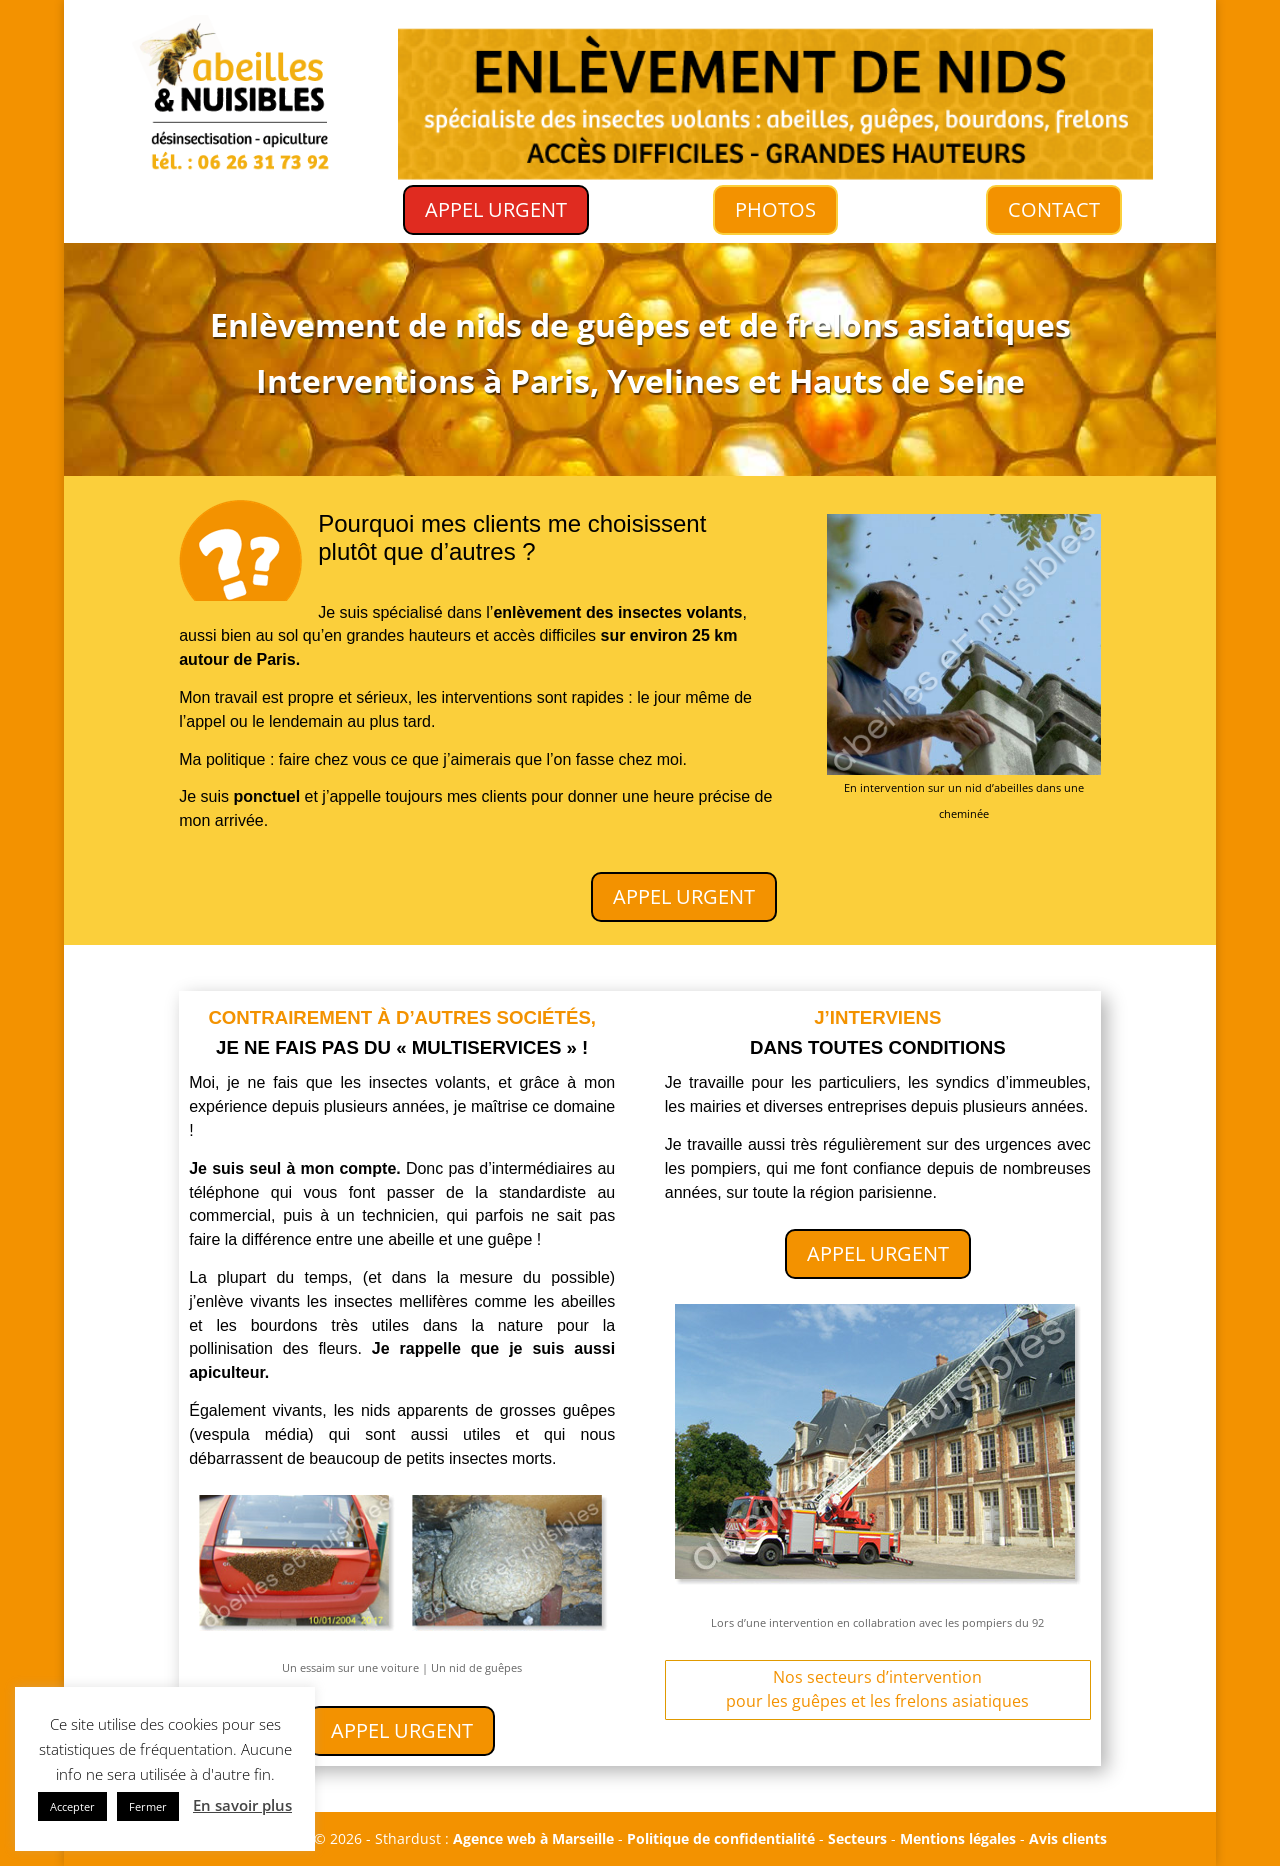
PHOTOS (775, 209)
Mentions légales (958, 1838)
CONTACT (1054, 210)
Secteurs (857, 1838)
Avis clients (1068, 1838)
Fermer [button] (148, 1806)
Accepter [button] (72, 1806)
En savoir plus (242, 1805)
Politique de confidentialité (721, 1838)
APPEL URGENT (496, 210)
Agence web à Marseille (533, 1838)
